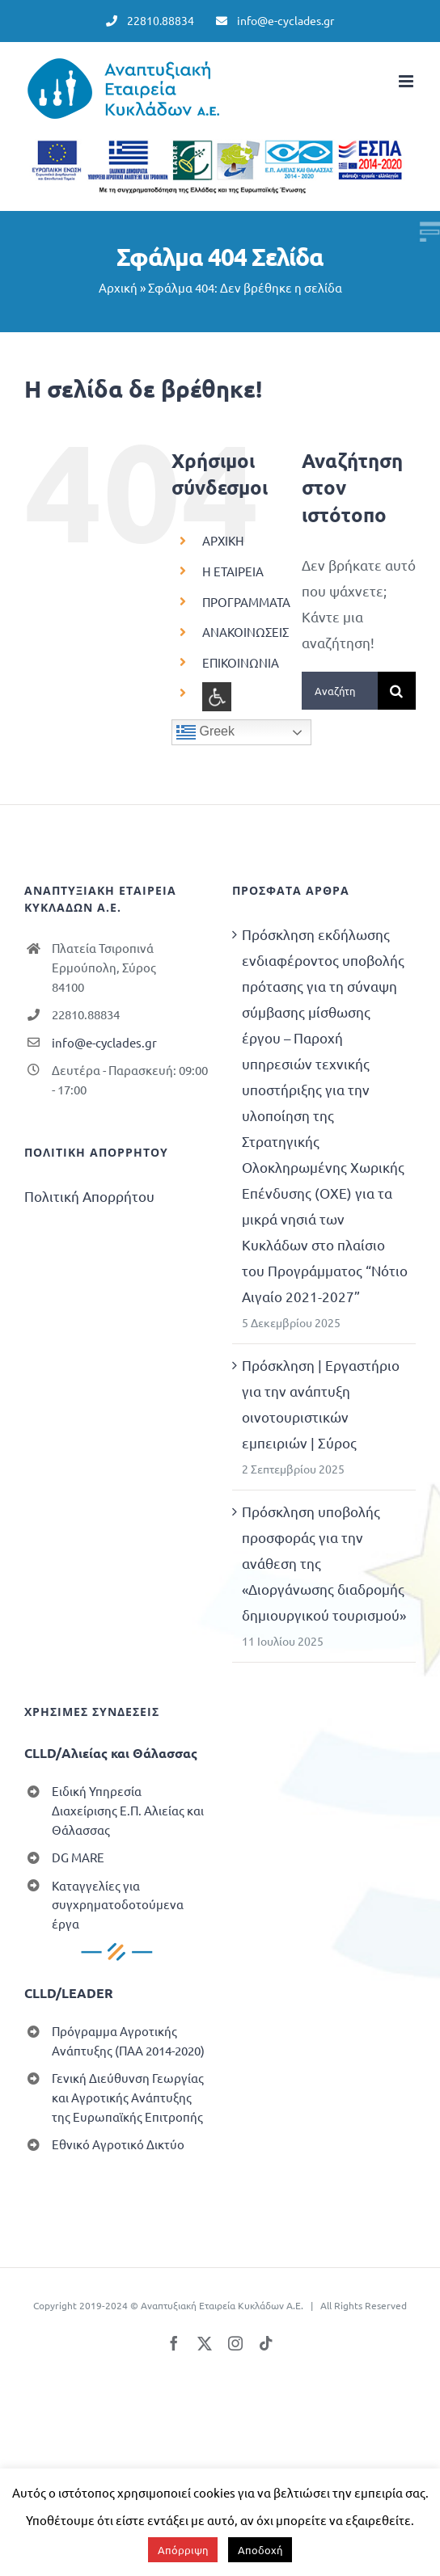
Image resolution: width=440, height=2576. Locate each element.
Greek (205, 732)
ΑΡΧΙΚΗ (223, 540)
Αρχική (118, 287)
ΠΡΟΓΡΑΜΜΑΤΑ (246, 601)
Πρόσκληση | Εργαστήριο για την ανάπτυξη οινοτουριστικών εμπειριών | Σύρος (321, 1403)
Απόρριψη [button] (183, 2550)
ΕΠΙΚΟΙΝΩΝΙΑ (240, 662)
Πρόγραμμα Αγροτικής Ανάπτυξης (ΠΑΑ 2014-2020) (128, 2040)
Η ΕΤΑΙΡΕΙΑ (233, 571)
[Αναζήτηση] (397, 691)
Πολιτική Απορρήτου (89, 1195)
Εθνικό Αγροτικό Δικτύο (118, 2144)
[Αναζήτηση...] (340, 691)
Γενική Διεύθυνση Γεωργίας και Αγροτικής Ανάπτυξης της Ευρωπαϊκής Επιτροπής (128, 2097)
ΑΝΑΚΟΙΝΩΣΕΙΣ (245, 631)
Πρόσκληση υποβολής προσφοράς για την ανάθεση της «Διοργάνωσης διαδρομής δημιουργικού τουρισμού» (324, 1563)
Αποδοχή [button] (260, 2550)
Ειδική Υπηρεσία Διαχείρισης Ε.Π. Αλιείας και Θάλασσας (128, 1810)
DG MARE (78, 1857)
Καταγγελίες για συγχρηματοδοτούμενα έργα (118, 1905)
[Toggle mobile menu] (407, 81)
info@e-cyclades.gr (104, 1042)
